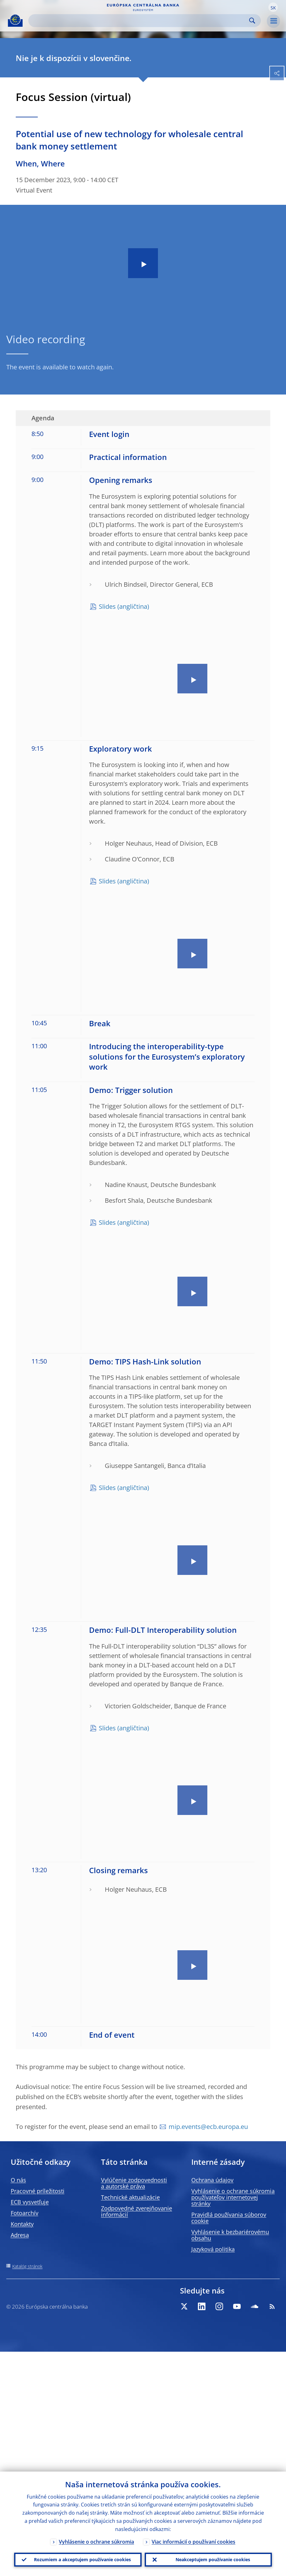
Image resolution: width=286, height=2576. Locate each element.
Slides (107, 606)
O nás (18, 2180)
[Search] (139, 20)
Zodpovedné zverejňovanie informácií (136, 2211)
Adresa (20, 2235)
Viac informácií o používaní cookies (193, 2540)
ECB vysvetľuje (30, 2202)
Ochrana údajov (212, 2180)
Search (252, 20)
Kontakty (22, 2224)
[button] (273, 7)
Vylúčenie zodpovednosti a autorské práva (134, 2183)
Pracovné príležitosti (37, 2191)
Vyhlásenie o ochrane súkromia (96, 2540)
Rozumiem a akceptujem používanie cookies (82, 2559)
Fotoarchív (24, 2213)
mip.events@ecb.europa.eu (208, 2126)
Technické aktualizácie (130, 2197)
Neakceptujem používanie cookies (213, 2559)
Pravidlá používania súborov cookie (228, 2218)
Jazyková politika (213, 2249)
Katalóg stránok (27, 2266)
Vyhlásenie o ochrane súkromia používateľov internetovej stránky (233, 2197)
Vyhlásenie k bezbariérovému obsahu (230, 2235)
